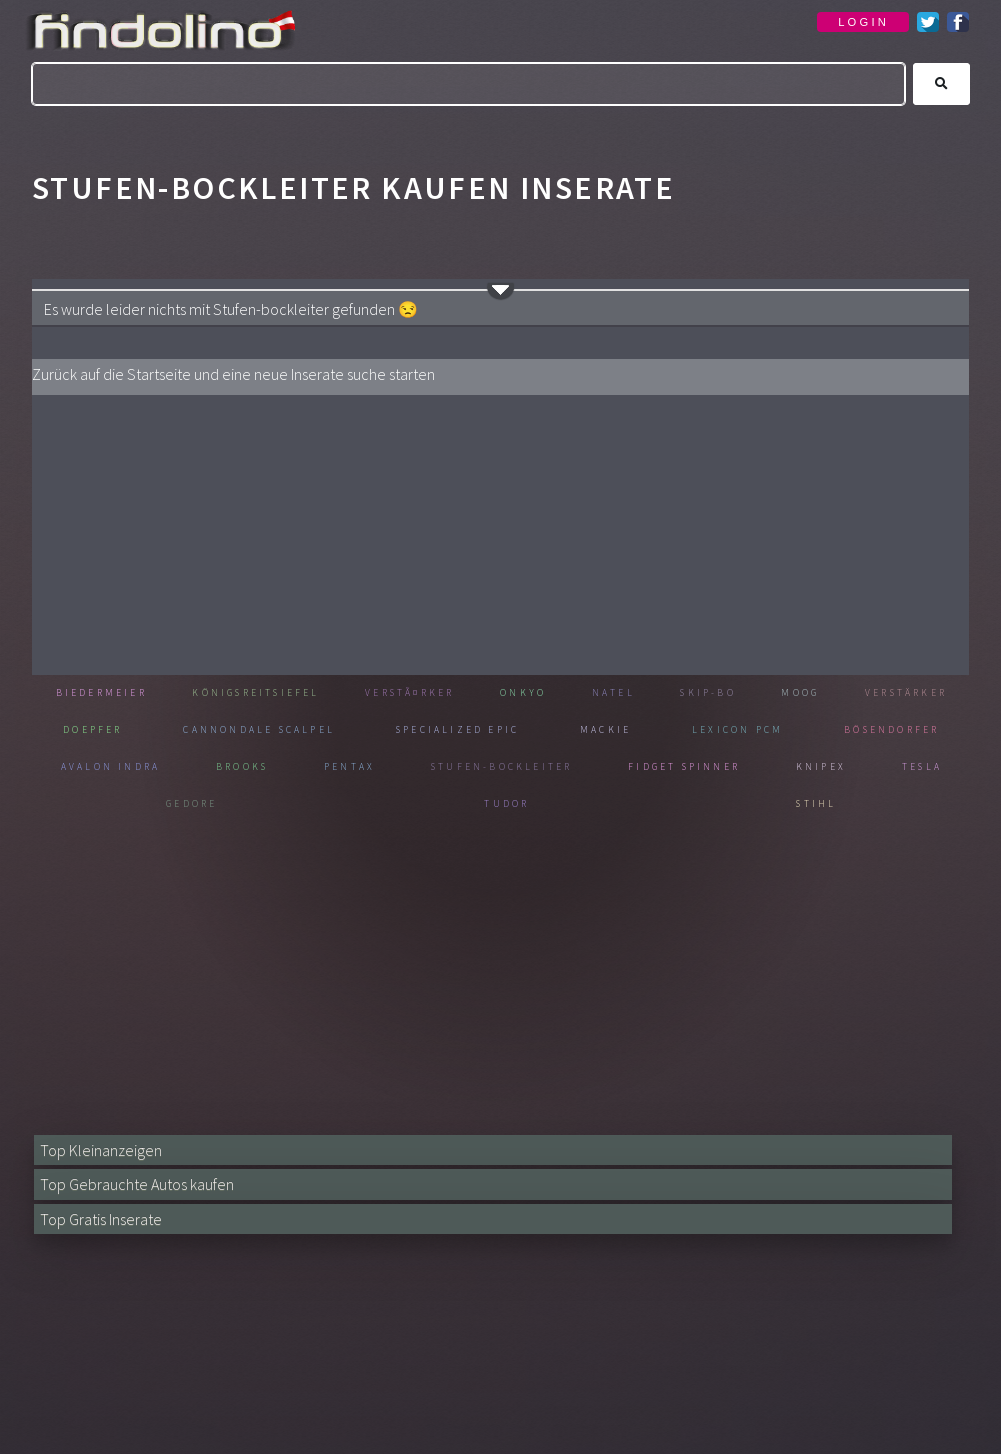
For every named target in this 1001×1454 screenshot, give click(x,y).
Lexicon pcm (893, 730)
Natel (704, 693)
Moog (920, 693)
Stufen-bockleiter (686, 767)
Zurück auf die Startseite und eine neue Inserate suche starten (253, 373)
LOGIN (863, 22)
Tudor (697, 804)
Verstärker (106, 730)
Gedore (505, 804)
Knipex (128, 804)
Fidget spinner (880, 767)
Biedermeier (110, 693)
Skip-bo (813, 693)
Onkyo (601, 693)
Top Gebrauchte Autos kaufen (145, 1183)
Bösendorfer (113, 767)
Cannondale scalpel (411, 730)
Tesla (315, 804)
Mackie (764, 730)
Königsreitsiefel (288, 693)
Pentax (526, 767)
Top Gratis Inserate (107, 1218)
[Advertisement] (500, 535)
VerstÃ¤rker (468, 693)
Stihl (879, 804)
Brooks (414, 767)
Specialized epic (616, 730)
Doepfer (240, 730)
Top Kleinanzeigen (105, 1149)
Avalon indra (276, 767)
